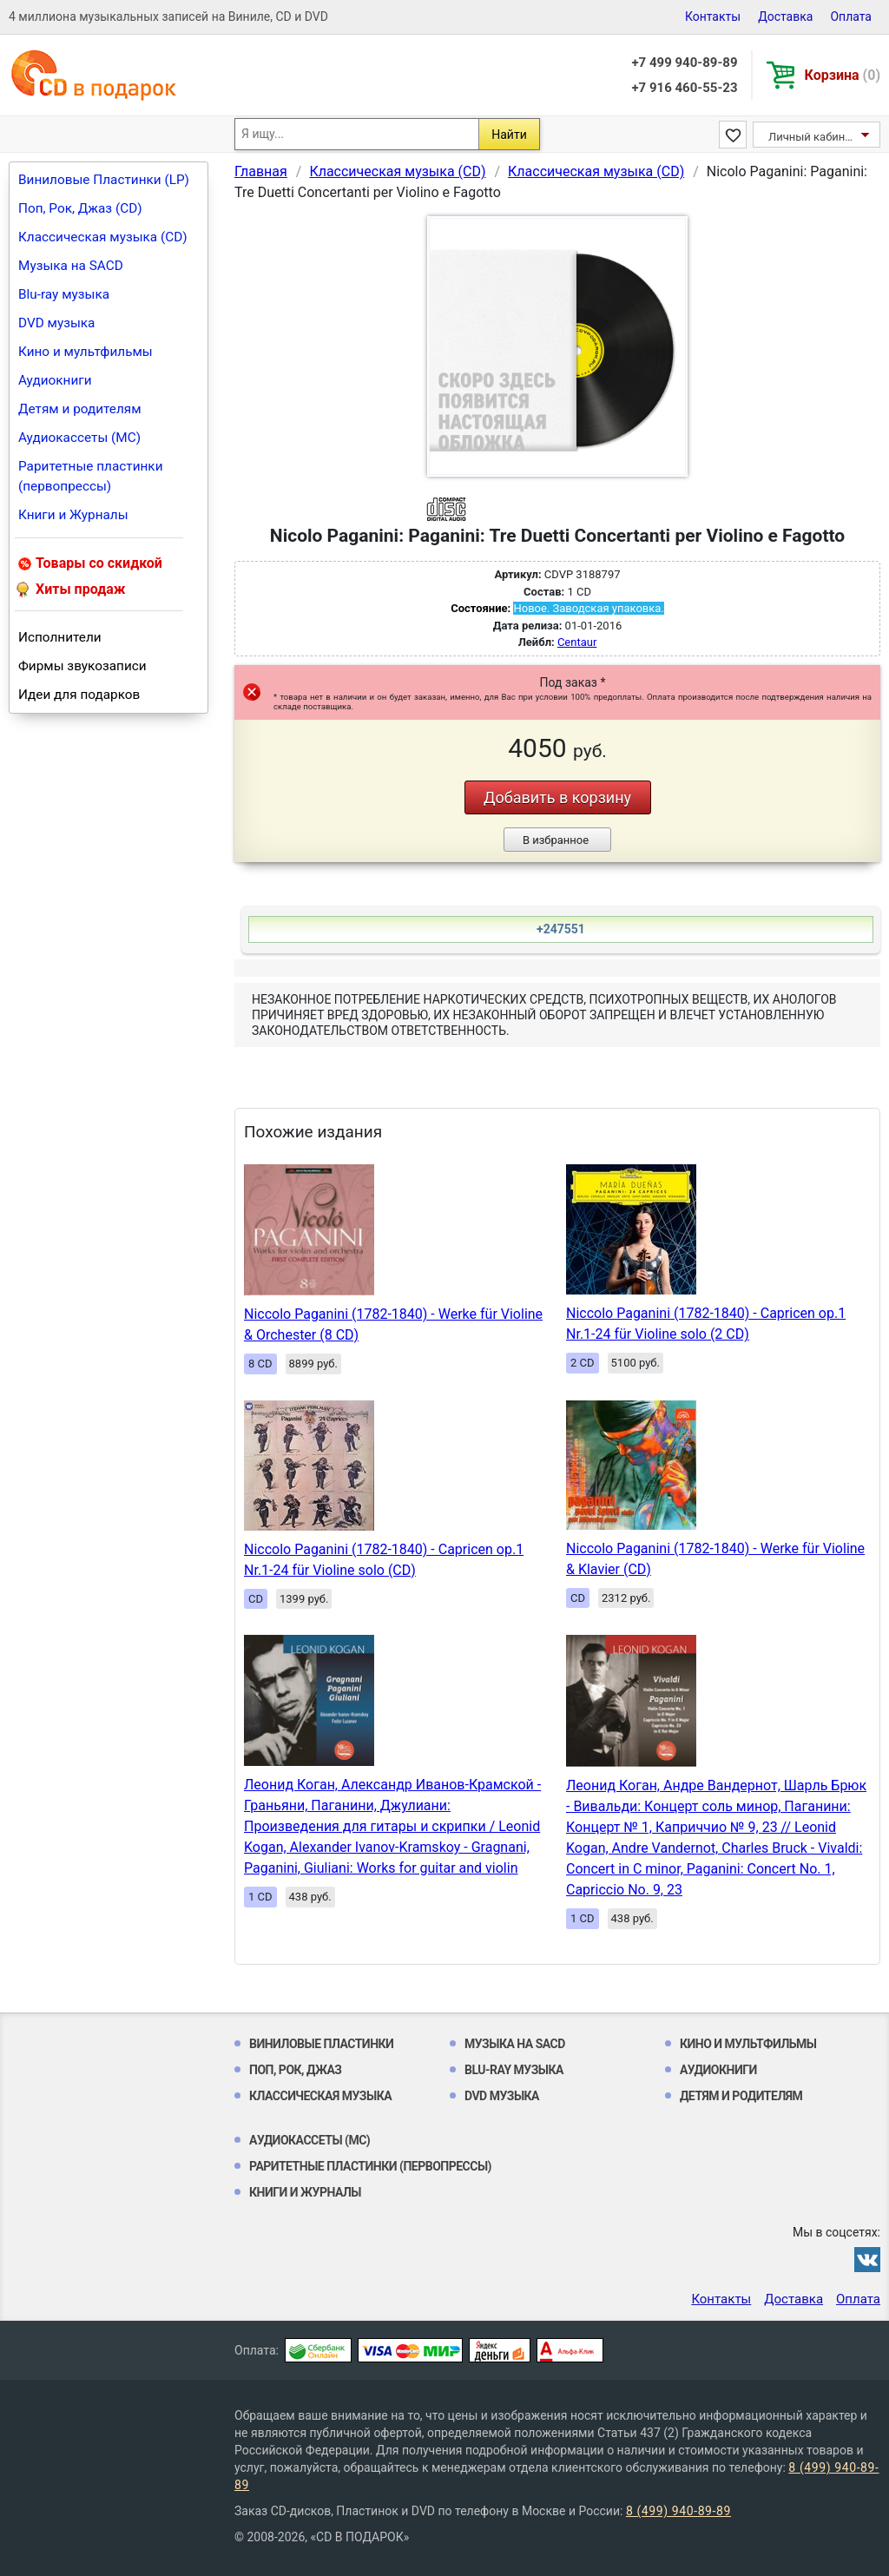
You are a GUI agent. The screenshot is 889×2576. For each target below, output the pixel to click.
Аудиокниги (55, 380)
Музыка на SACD (70, 265)
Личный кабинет (812, 136)
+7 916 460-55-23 (684, 88)
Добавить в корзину (557, 797)
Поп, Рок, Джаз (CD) (80, 208)
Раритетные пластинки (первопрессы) (90, 476)
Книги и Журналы (73, 515)
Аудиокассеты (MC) (79, 437)
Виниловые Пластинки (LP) (103, 180)
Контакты (713, 16)
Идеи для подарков (79, 694)
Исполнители (60, 637)
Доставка (785, 16)
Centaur (576, 642)
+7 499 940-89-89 (684, 62)
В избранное (556, 840)
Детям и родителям (80, 409)
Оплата (851, 16)
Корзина (842, 75)
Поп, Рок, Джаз (295, 2070)
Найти (509, 135)
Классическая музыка (320, 2096)
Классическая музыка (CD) (103, 237)
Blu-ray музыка (63, 294)
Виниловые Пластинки (321, 2044)
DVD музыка (56, 323)
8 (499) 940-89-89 (678, 2511)
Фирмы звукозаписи (82, 666)
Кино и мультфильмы (85, 351)
